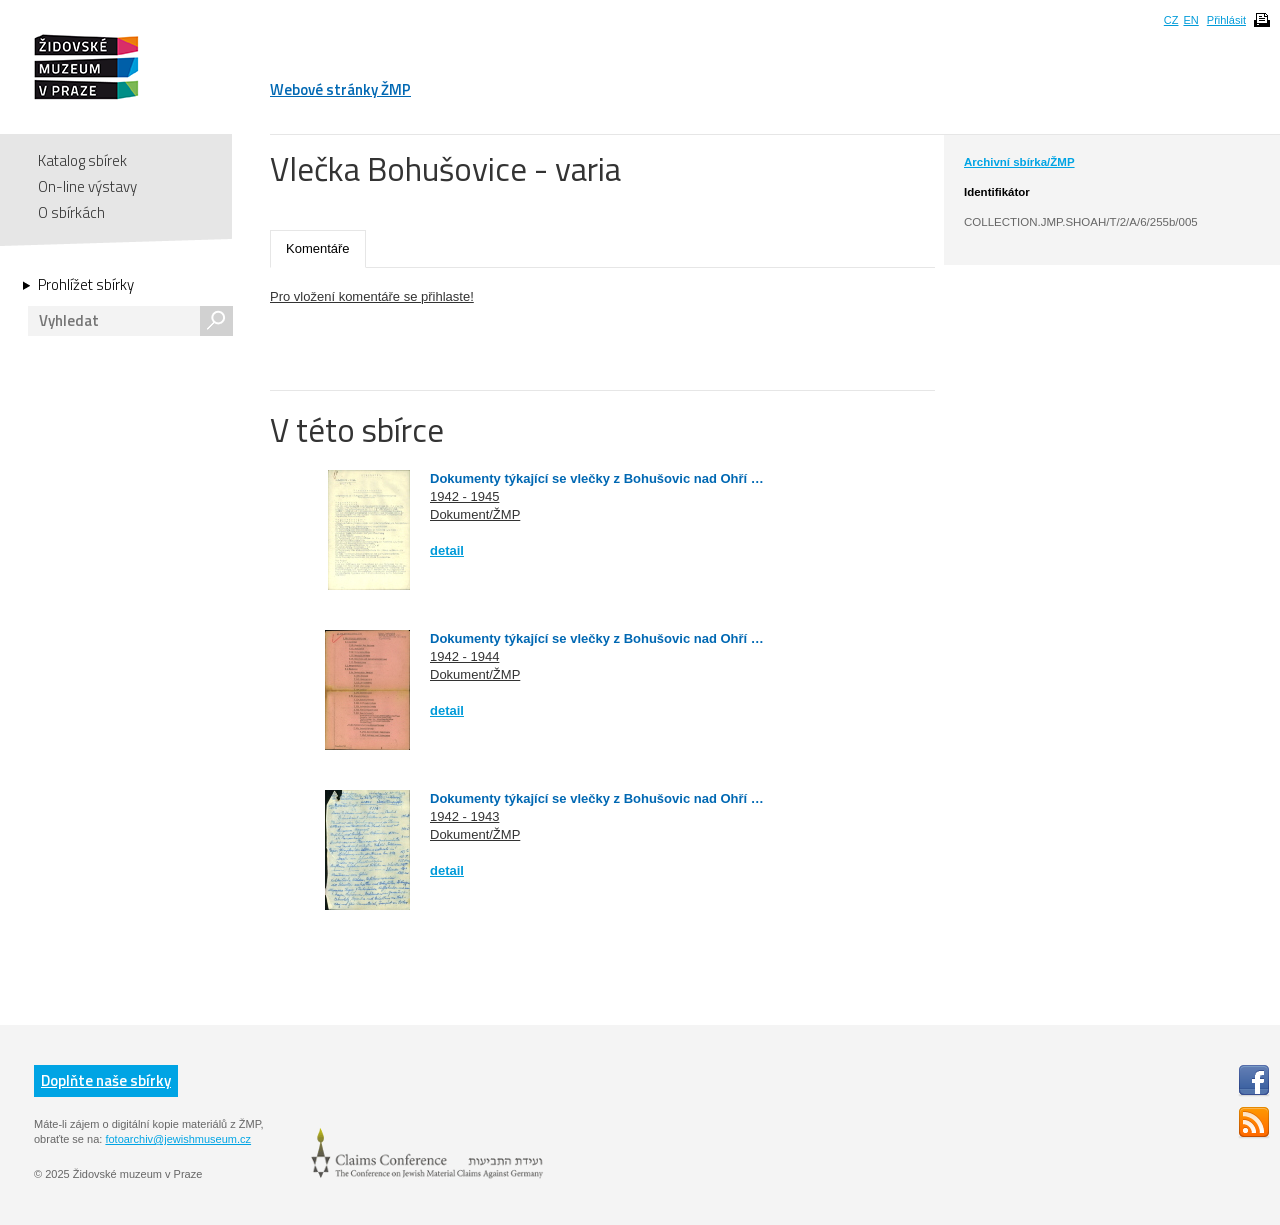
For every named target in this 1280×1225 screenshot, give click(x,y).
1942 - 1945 (464, 496)
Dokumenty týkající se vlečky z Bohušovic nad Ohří (590, 478)
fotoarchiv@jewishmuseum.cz (178, 1139)
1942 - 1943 (464, 816)
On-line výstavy (87, 186)
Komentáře (318, 248)
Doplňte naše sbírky (106, 1080)
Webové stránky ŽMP (340, 89)
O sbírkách (71, 212)
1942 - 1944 (464, 656)
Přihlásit (1226, 20)
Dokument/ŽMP (475, 514)
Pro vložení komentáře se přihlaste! (372, 296)
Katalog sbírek (82, 160)
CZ (1171, 20)
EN (1190, 20)
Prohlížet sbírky (86, 285)
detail (447, 550)
